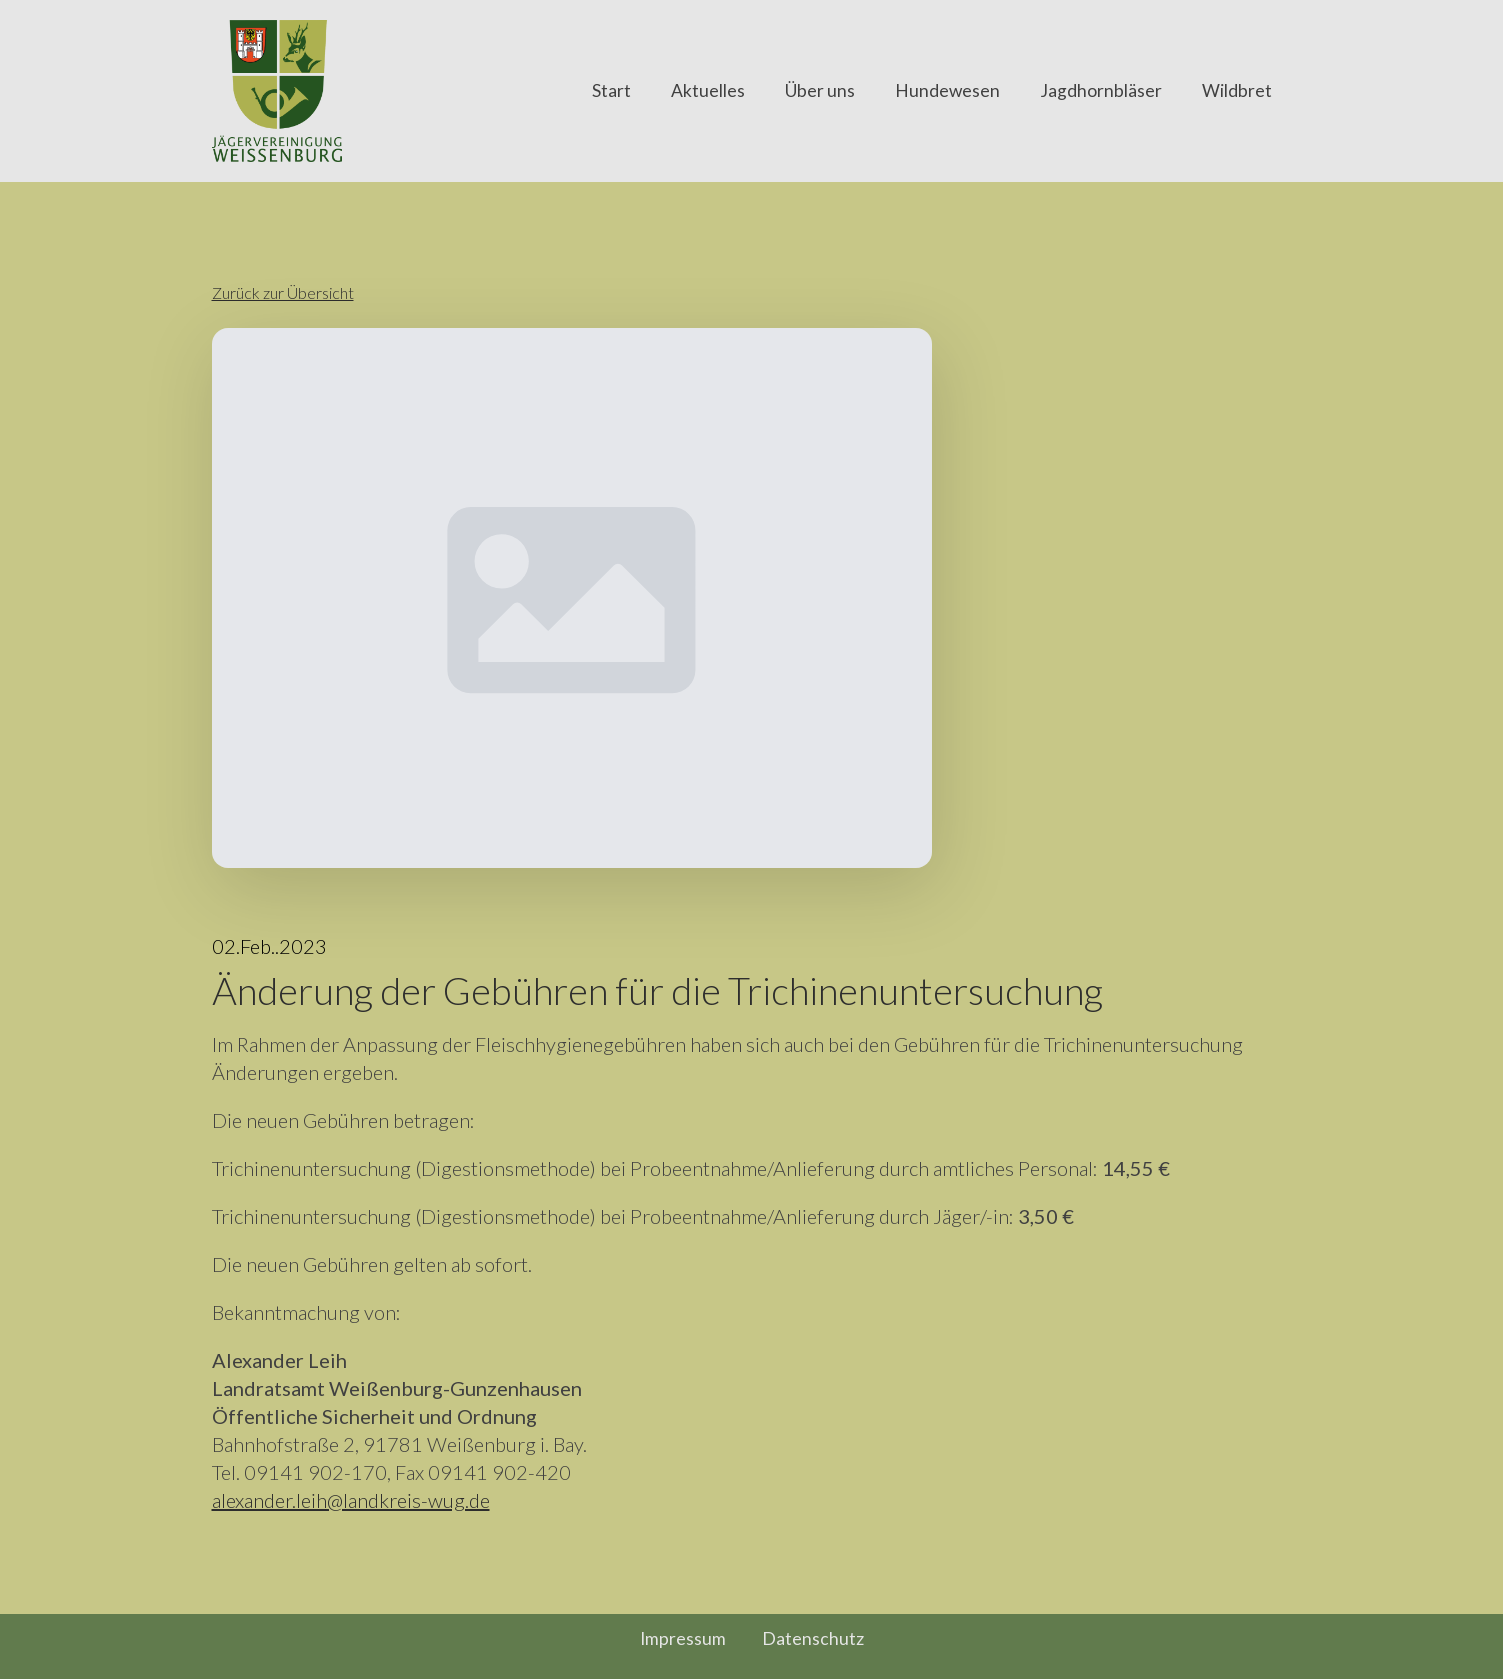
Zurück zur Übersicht (283, 292)
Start (611, 90)
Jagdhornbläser (1101, 90)
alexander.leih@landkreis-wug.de (351, 1500)
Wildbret (1237, 90)
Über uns (820, 90)
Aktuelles (708, 90)
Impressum (683, 1639)
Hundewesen (947, 90)
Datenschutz (813, 1639)
